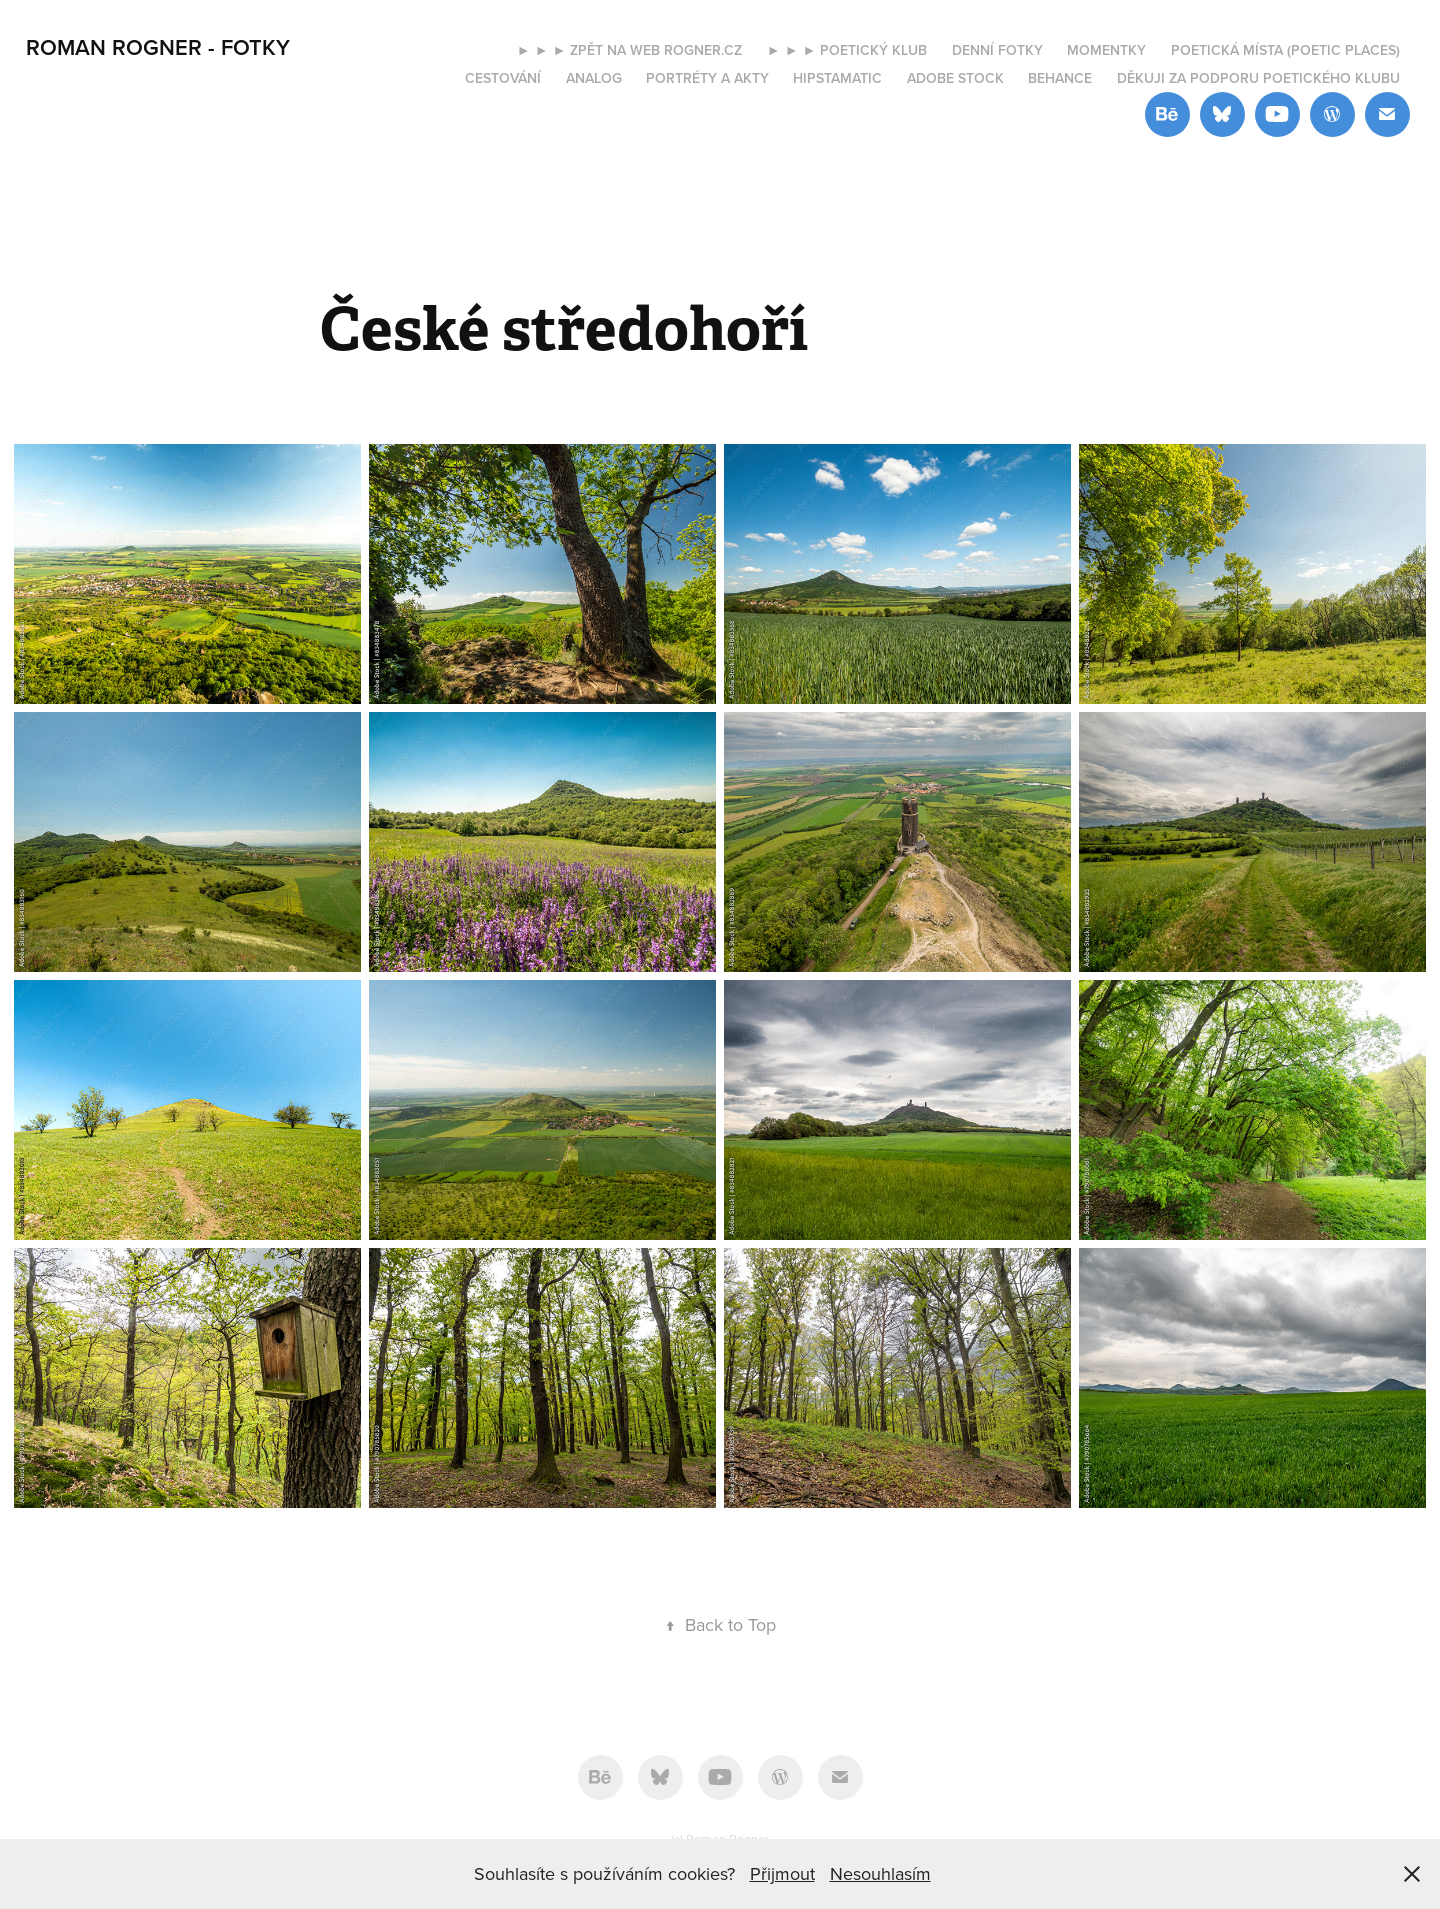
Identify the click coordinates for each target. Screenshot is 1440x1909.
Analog (594, 78)
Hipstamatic (837, 78)
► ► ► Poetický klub (847, 50)
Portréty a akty (707, 78)
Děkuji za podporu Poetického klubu (1258, 78)
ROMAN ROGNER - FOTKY (158, 47)
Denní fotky (997, 50)
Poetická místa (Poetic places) (1285, 50)
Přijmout (782, 1873)
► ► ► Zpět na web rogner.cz (630, 50)
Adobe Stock (955, 78)
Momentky (1106, 50)
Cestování (503, 78)
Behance (1060, 78)
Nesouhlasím (880, 1873)
